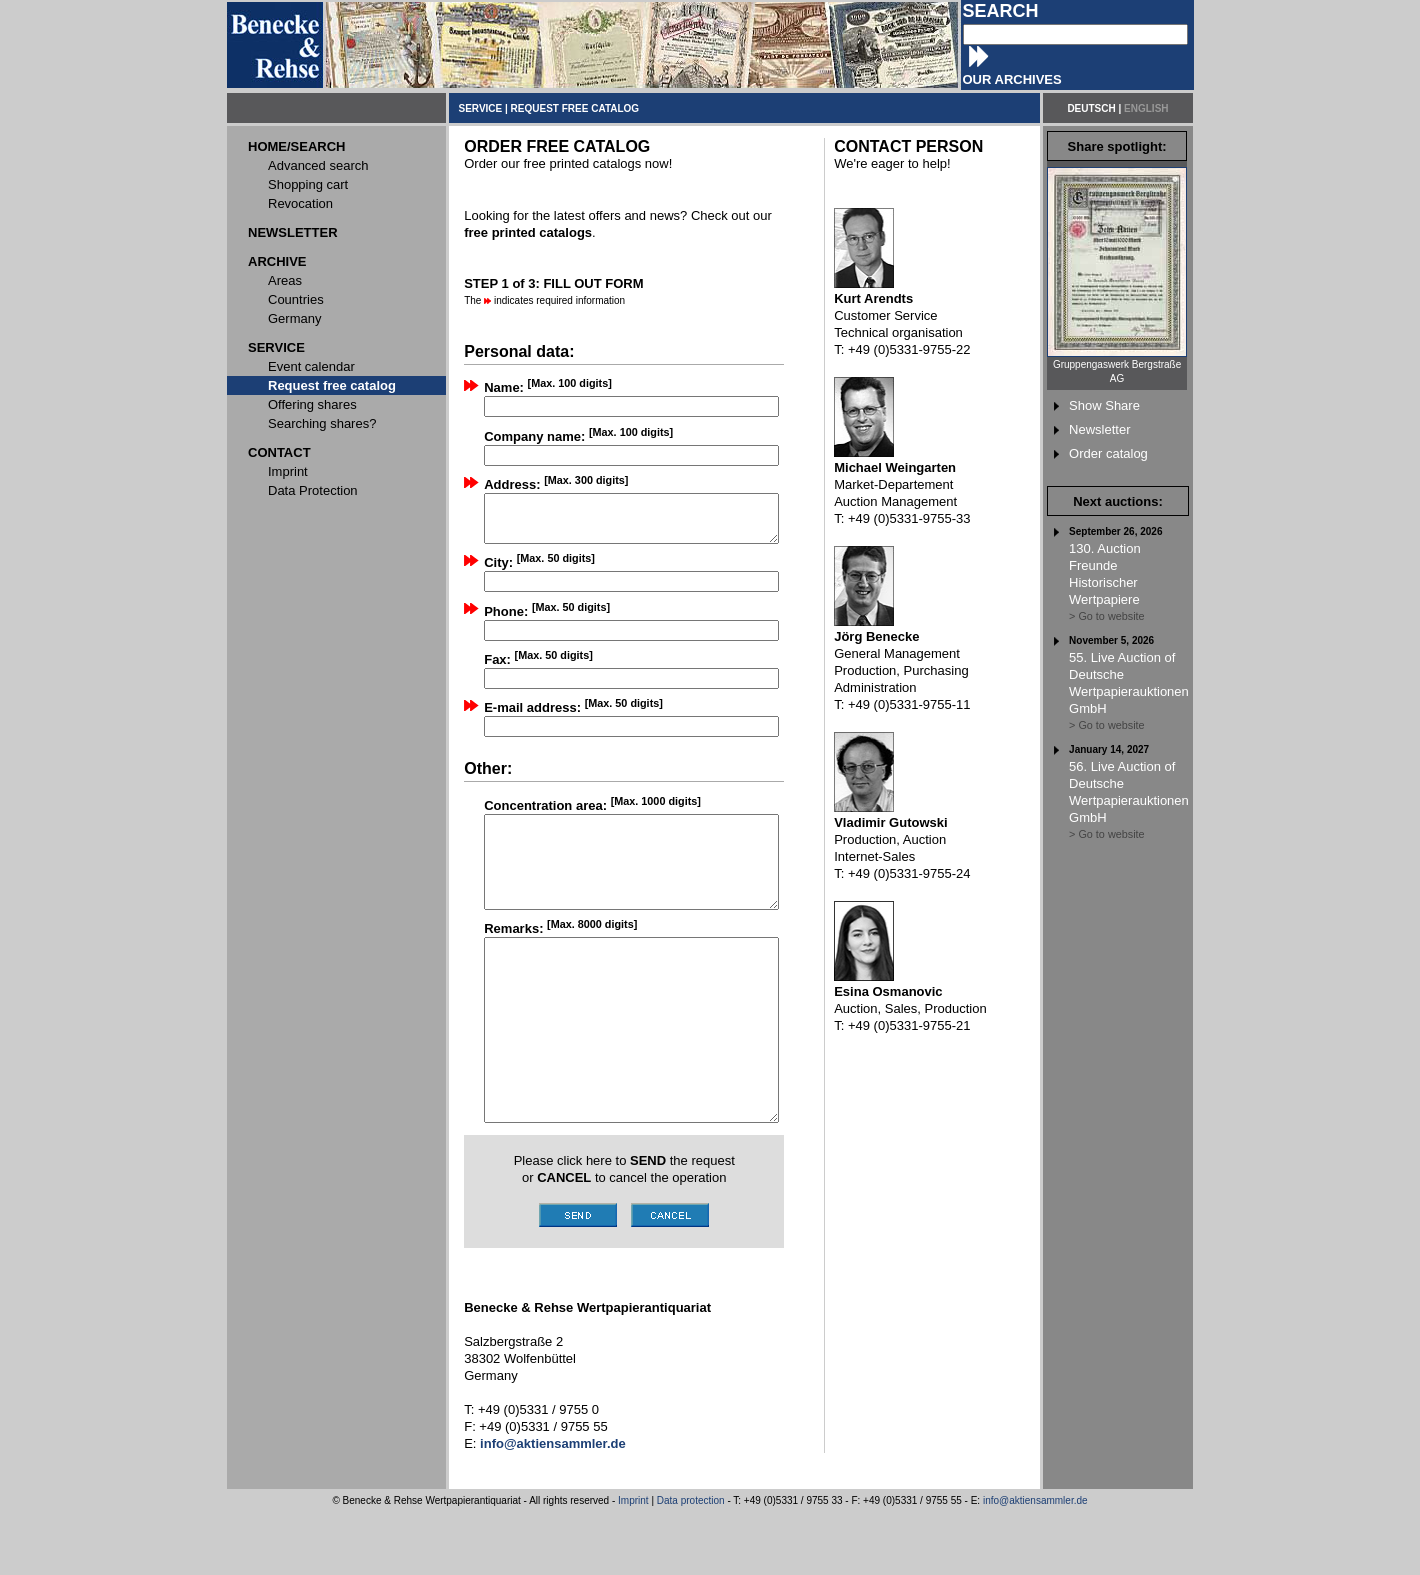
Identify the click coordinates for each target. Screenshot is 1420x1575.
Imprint (633, 1563)
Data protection (691, 1563)
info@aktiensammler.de (1035, 1563)
